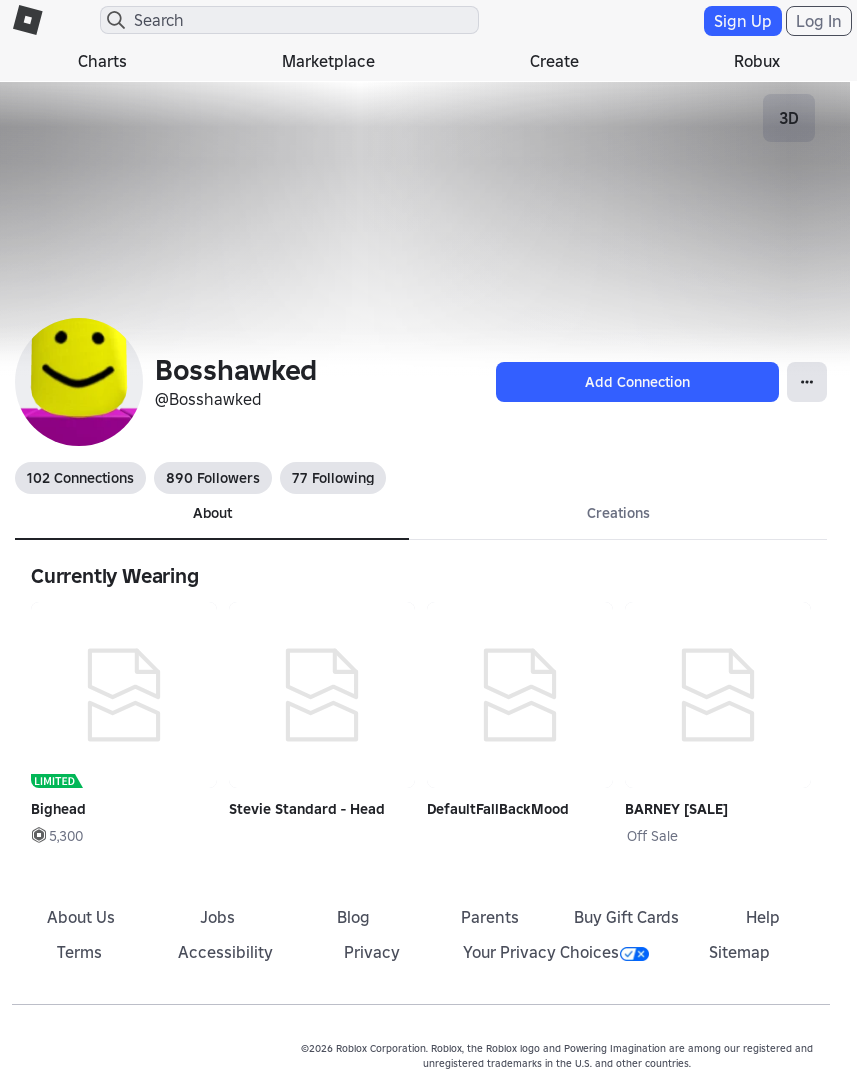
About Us (81, 917)
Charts (102, 61)
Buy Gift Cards (626, 917)
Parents (490, 917)
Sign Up (743, 21)
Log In (819, 21)
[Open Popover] (807, 382)
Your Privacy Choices (556, 952)
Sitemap (739, 952)
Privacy (372, 952)
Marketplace (328, 61)
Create (554, 61)
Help (763, 917)
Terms (79, 952)
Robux (757, 61)
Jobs (217, 917)
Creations (618, 513)
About (212, 513)
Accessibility (225, 952)
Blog (353, 917)
